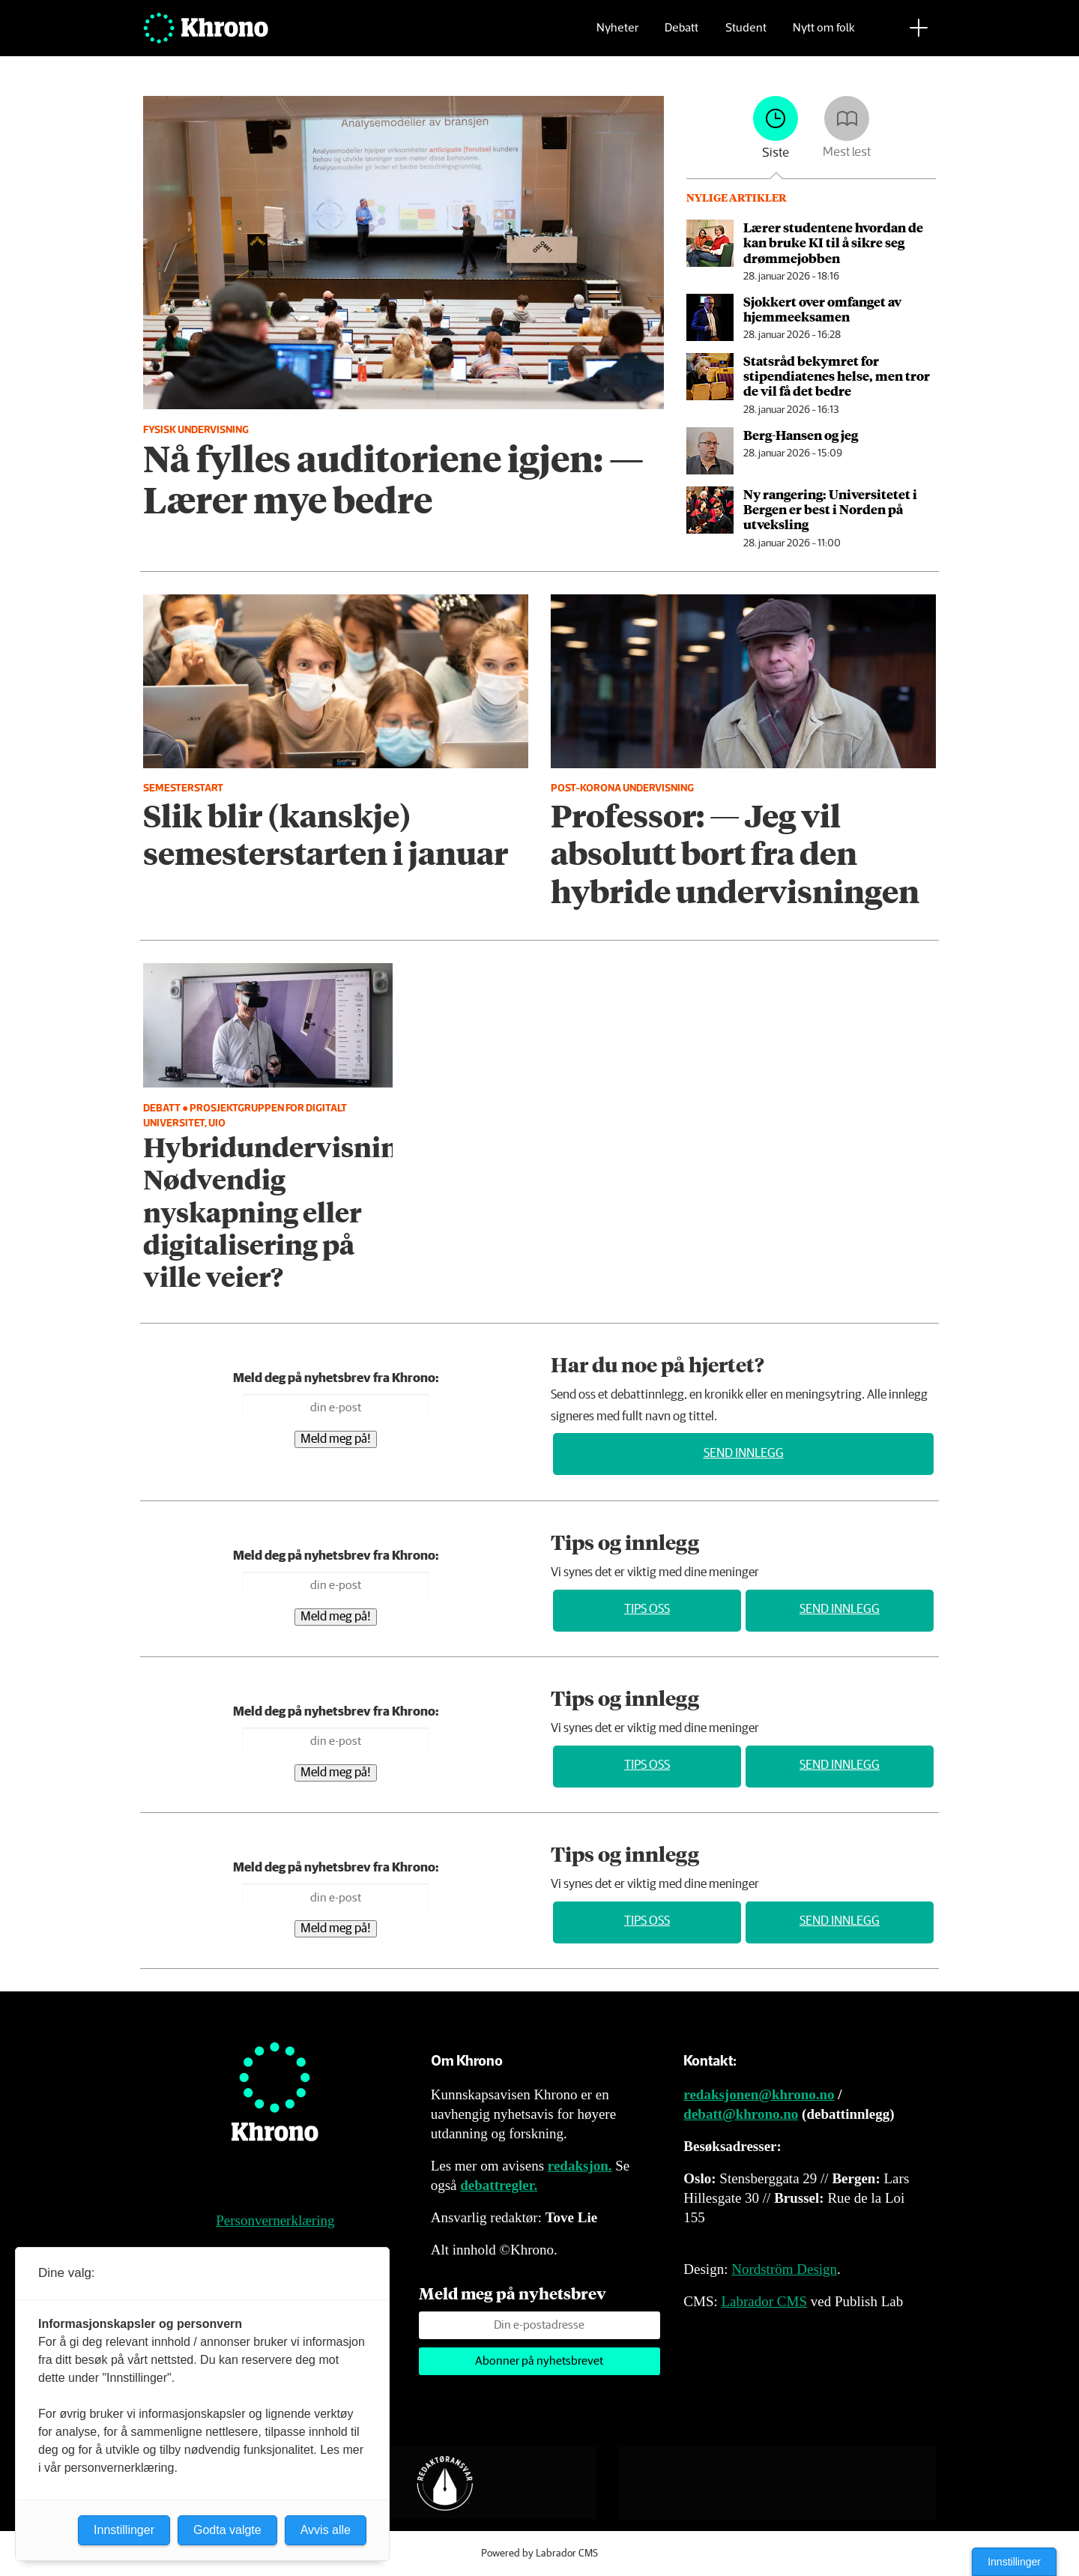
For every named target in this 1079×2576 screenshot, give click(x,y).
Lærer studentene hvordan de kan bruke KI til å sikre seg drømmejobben (833, 242)
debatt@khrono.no (740, 2114)
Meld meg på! (335, 1439)
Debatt (681, 34)
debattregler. (498, 2185)
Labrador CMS (764, 2301)
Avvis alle (325, 2530)
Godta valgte (227, 2530)
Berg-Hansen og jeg (800, 435)
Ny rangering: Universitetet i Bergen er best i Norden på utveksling (830, 509)
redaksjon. (580, 2166)
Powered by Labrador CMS (539, 2553)
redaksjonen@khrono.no (758, 2094)
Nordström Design (784, 2269)
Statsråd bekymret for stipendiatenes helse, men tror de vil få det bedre (836, 376)
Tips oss (647, 1609)
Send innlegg (744, 1453)
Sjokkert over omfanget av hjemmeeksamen (822, 308)
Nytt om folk (824, 34)
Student (746, 34)
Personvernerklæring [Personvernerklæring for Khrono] (275, 2220)
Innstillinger (1014, 2562)
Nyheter (617, 34)
